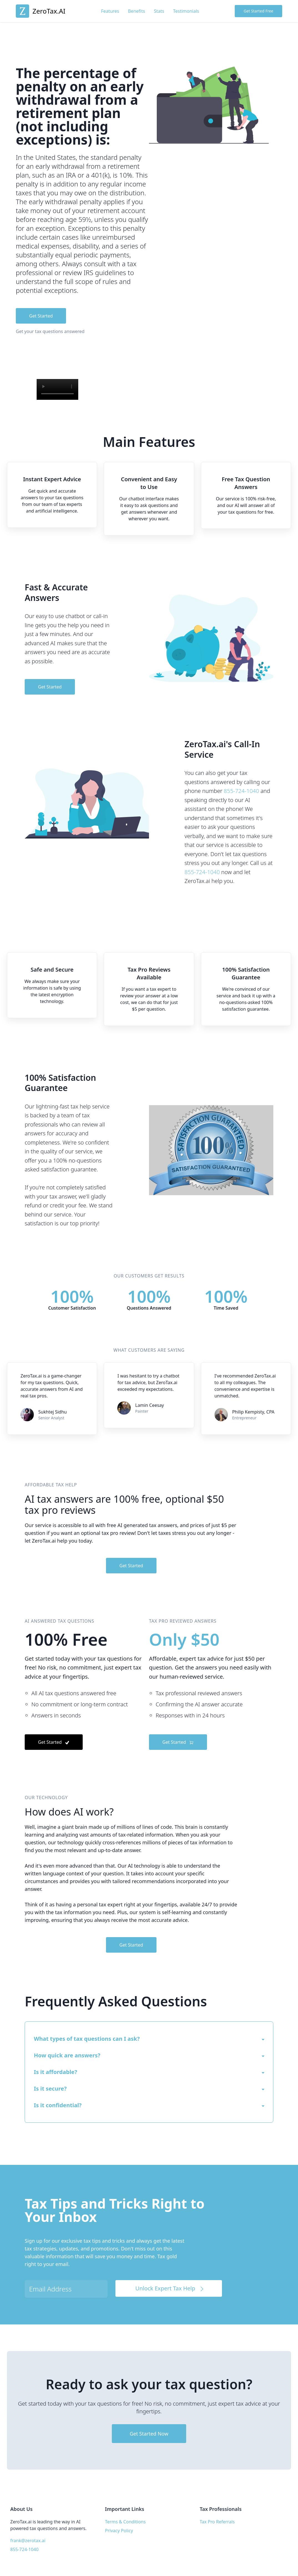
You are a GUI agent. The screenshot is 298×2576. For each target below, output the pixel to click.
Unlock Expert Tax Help (170, 2288)
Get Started (41, 316)
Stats (159, 11)
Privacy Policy (119, 2531)
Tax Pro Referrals (217, 2522)
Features (110, 11)
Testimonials (186, 11)
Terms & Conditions (125, 2522)
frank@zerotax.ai (28, 2540)
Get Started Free (258, 11)
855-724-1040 (241, 791)
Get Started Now (149, 2433)
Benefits (136, 11)
